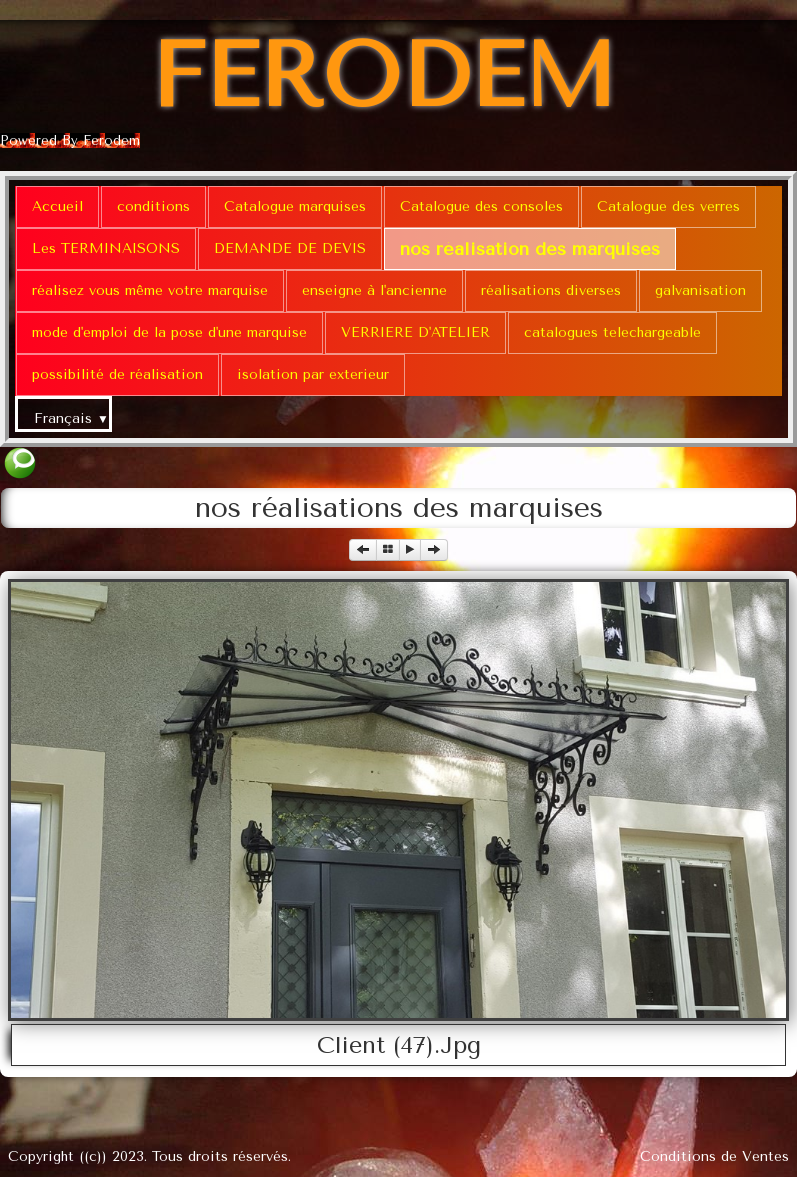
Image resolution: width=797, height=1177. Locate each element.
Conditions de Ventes (714, 1156)
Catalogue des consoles (481, 206)
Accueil (57, 206)
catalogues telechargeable (612, 332)
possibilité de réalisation (117, 374)
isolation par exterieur (313, 374)
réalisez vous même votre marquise (150, 290)
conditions (153, 206)
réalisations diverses (551, 290)
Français (71, 418)
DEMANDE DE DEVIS (290, 248)
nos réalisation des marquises (530, 249)
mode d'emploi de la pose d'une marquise (169, 332)
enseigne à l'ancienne (374, 290)
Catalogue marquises (295, 206)
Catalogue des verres (668, 206)
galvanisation (700, 290)
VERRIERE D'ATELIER (415, 332)
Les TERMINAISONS (106, 248)
